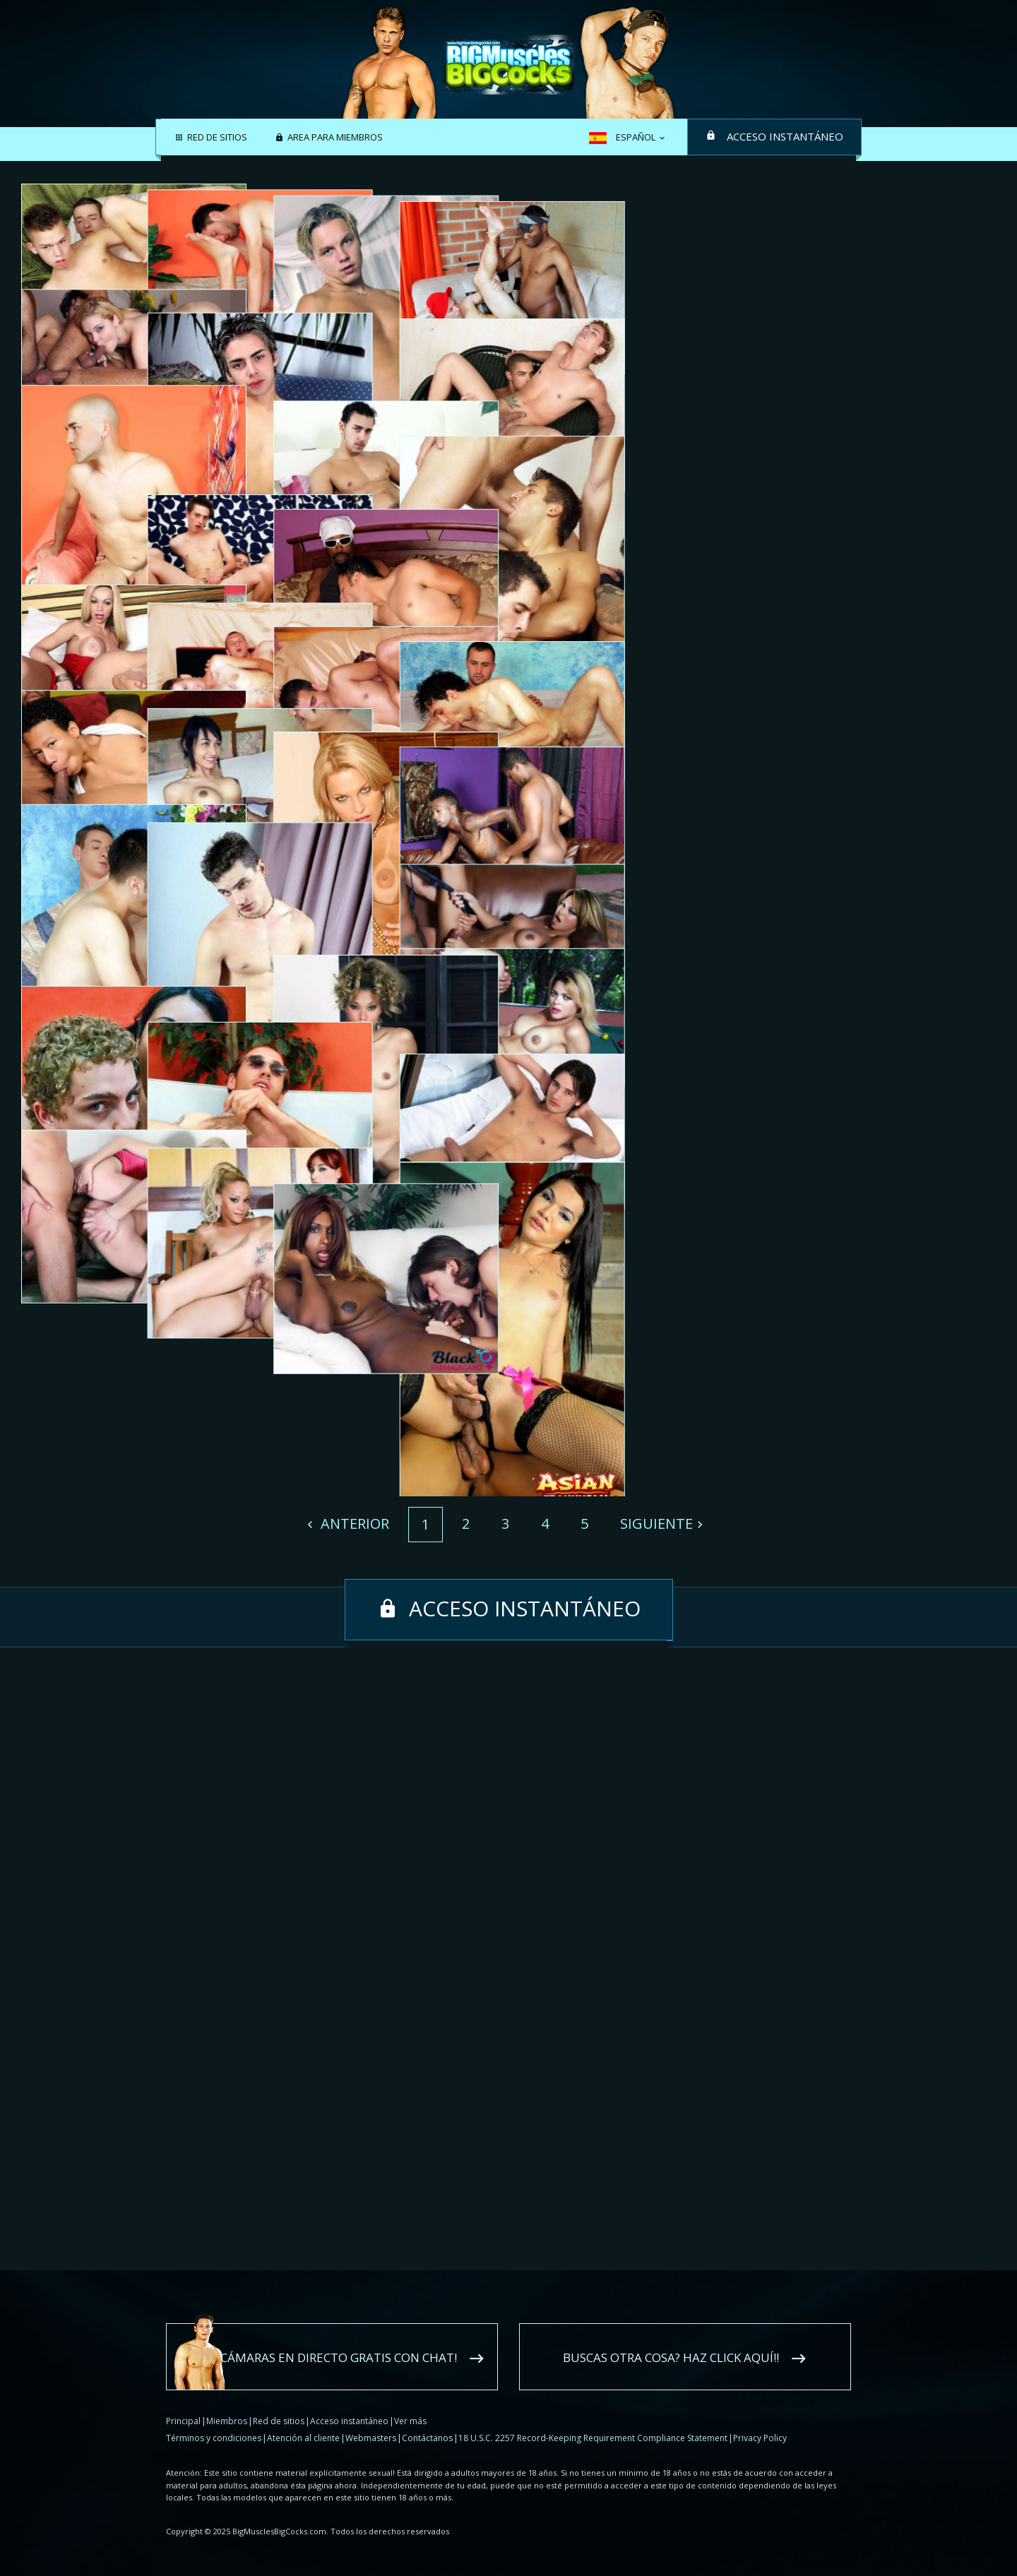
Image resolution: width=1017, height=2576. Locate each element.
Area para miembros (335, 138)
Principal (183, 2421)
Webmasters (370, 2438)
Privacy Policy (760, 2438)
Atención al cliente (303, 2438)
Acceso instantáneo (785, 136)
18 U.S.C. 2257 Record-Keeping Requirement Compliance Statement (592, 2438)
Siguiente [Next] (656, 2146)
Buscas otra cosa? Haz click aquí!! (671, 2357)
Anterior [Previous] (353, 2146)
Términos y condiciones (213, 2438)
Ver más (410, 2421)
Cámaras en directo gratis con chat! (338, 2357)
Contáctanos (427, 2438)
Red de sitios (217, 138)
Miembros (226, 2421)
